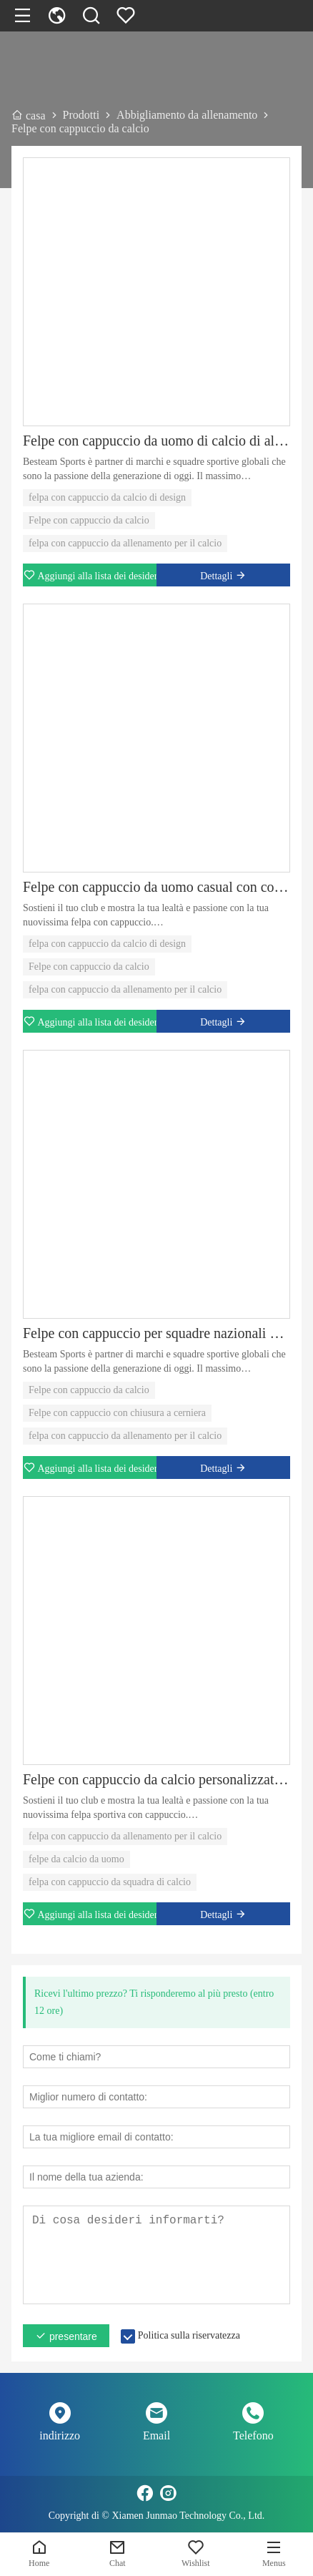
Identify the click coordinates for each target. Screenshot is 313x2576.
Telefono (253, 2435)
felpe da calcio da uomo (76, 1859)
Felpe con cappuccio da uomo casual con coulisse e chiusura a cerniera (156, 887)
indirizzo (59, 2435)
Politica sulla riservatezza (189, 2335)
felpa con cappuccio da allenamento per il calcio (125, 543)
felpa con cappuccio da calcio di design (107, 497)
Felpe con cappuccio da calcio (89, 520)
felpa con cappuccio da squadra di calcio (110, 1882)
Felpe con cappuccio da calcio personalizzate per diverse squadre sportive (156, 1779)
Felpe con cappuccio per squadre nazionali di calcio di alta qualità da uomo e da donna (156, 1333)
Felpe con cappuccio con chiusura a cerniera (117, 1412)
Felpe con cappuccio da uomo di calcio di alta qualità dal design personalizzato (156, 440)
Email (156, 2435)
